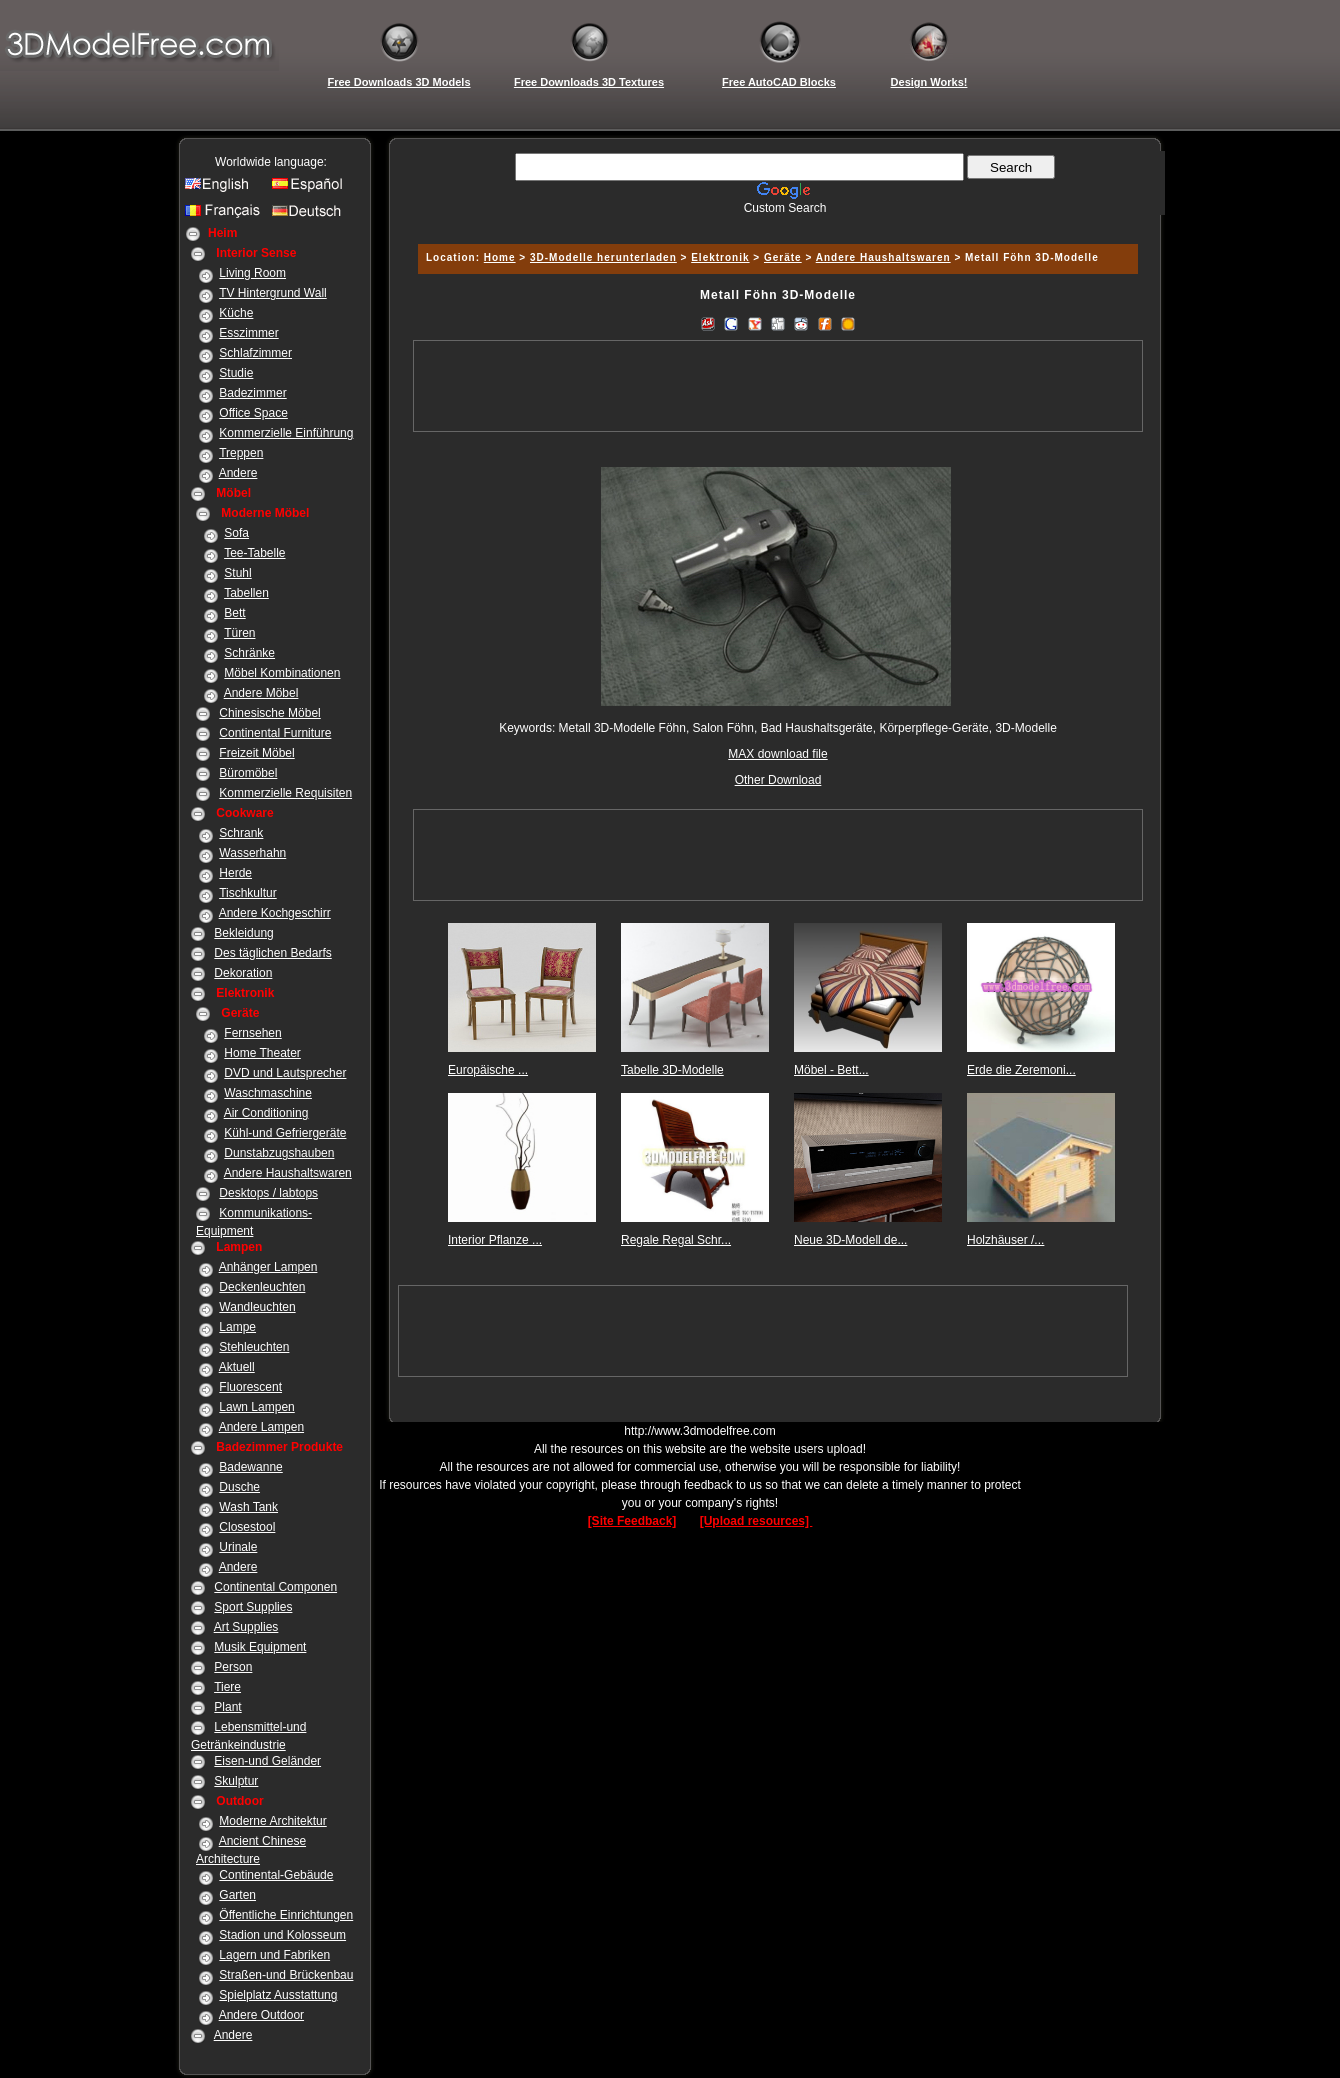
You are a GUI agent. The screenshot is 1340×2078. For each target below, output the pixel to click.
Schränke (249, 653)
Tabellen (246, 593)
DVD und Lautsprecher (285, 1073)
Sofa (236, 533)
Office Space (253, 413)
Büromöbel (248, 773)
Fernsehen (252, 1033)
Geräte (783, 257)
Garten (237, 1895)
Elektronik (720, 257)
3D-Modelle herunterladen (603, 257)
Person (233, 1667)
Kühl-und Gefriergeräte (285, 1133)
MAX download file (777, 754)
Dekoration (243, 973)
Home (500, 257)
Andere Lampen (261, 1427)
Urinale (238, 1547)
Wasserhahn (252, 853)
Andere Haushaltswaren (288, 1173)
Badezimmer (252, 393)
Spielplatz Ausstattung (278, 1995)
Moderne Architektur (272, 1821)
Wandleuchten (257, 1307)
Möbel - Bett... (831, 1070)
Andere (238, 473)
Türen (239, 633)
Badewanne (250, 1467)
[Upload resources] (756, 1521)
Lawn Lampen (256, 1407)
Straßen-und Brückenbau (286, 1975)
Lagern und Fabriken (274, 1955)
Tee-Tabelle (254, 553)
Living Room (252, 273)
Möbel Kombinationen (282, 673)
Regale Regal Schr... (676, 1240)
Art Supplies (246, 1627)
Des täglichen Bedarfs (272, 953)
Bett (234, 613)
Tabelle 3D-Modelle (672, 1070)
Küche (236, 313)
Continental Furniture (275, 733)
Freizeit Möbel (256, 753)
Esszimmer (248, 333)
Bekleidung (243, 933)
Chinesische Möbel (269, 713)
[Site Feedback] (632, 1521)
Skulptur (236, 1781)
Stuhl (237, 573)
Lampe (237, 1327)
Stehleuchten (254, 1347)
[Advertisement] (775, 222)
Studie (236, 373)
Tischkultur (248, 893)
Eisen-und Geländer (267, 1761)
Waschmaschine (268, 1093)
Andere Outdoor (261, 2015)
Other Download (778, 780)
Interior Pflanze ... (495, 1240)
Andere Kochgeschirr (275, 913)
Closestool (247, 1527)
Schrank (241, 833)
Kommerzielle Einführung (286, 433)
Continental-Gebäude (276, 1875)
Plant (227, 1707)
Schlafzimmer (255, 353)
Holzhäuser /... (1005, 1240)
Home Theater (262, 1053)
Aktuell (237, 1367)
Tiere (227, 1687)
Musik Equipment (260, 1647)
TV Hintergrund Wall (273, 293)
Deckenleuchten (262, 1287)
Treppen (241, 453)
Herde (235, 873)
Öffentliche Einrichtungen (286, 1915)
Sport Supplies (253, 1607)
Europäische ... (488, 1070)
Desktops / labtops (268, 1193)
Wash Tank (248, 1507)
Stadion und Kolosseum (282, 1935)
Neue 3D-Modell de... (850, 1240)
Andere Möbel (261, 693)
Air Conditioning (266, 1113)
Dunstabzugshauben (279, 1153)
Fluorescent (250, 1387)
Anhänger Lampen (268, 1267)
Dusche (239, 1487)
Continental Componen (275, 1587)
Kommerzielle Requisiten (285, 793)
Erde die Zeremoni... (1021, 1070)
